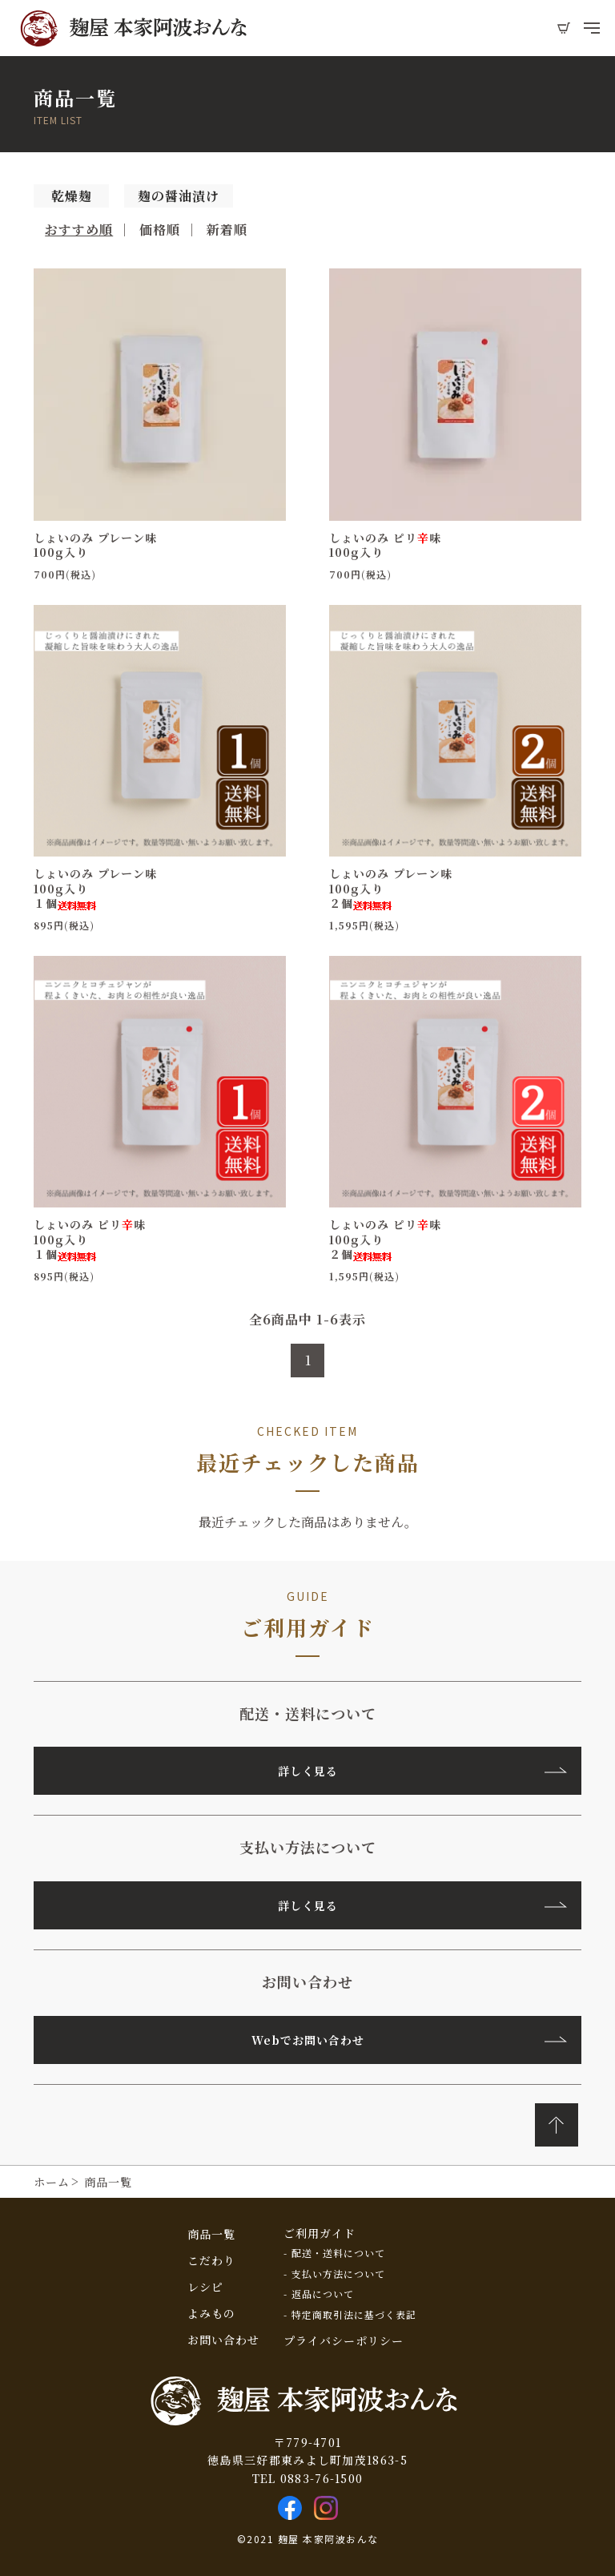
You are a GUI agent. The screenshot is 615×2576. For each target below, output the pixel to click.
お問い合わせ (223, 2340)
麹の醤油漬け (178, 196)
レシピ (205, 2287)
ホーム (52, 2182)
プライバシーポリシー (343, 2340)
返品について (322, 2294)
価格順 (159, 229)
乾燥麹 (71, 196)
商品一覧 (211, 2234)
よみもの (211, 2313)
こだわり (211, 2260)
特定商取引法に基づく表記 (353, 2315)
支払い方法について (338, 2274)
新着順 (227, 229)
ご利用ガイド (319, 2233)
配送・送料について (338, 2253)
